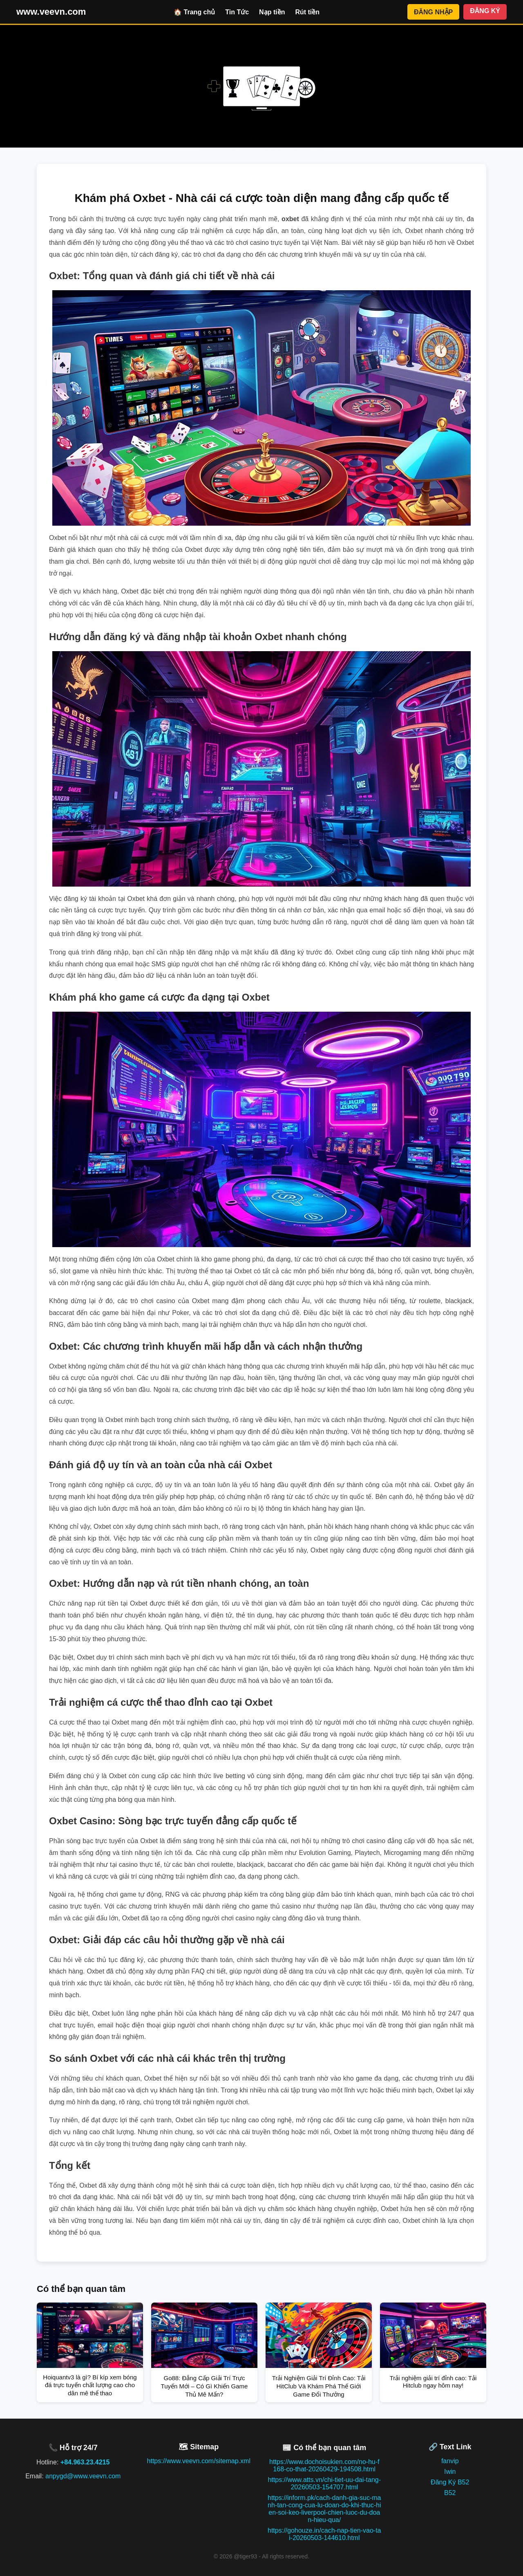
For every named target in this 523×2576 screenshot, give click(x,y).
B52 (450, 2492)
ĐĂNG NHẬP (433, 12)
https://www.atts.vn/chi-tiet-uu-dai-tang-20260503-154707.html (324, 2483)
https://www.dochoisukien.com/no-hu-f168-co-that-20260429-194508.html (324, 2465)
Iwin (450, 2471)
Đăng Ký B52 (450, 2482)
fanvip (450, 2460)
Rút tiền (307, 12)
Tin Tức (237, 12)
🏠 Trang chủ (194, 12)
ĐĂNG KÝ (485, 10)
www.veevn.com (51, 12)
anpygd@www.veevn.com (83, 2476)
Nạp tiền (272, 12)
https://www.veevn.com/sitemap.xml (198, 2460)
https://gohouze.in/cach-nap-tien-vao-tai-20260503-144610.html (324, 2534)
